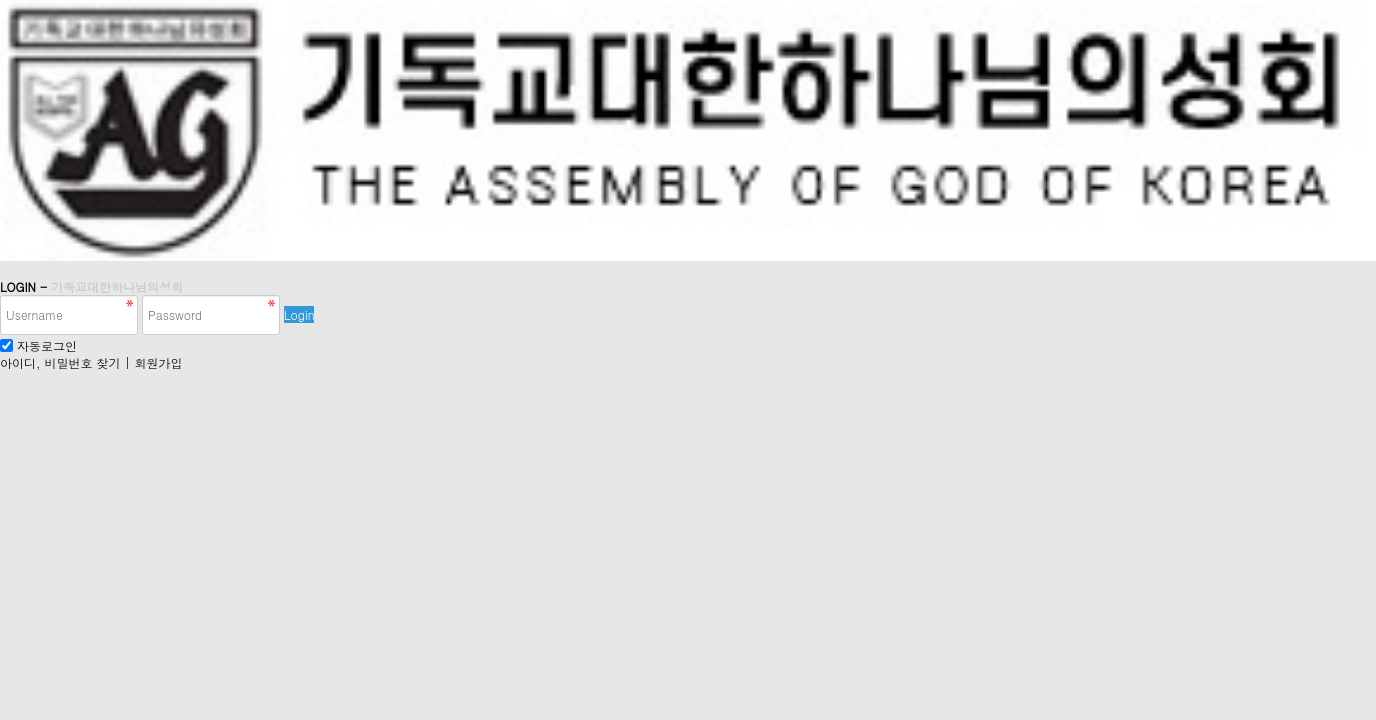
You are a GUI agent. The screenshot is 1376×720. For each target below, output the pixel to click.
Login (299, 314)
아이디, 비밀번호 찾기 (60, 362)
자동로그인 (47, 345)
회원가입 (159, 362)
